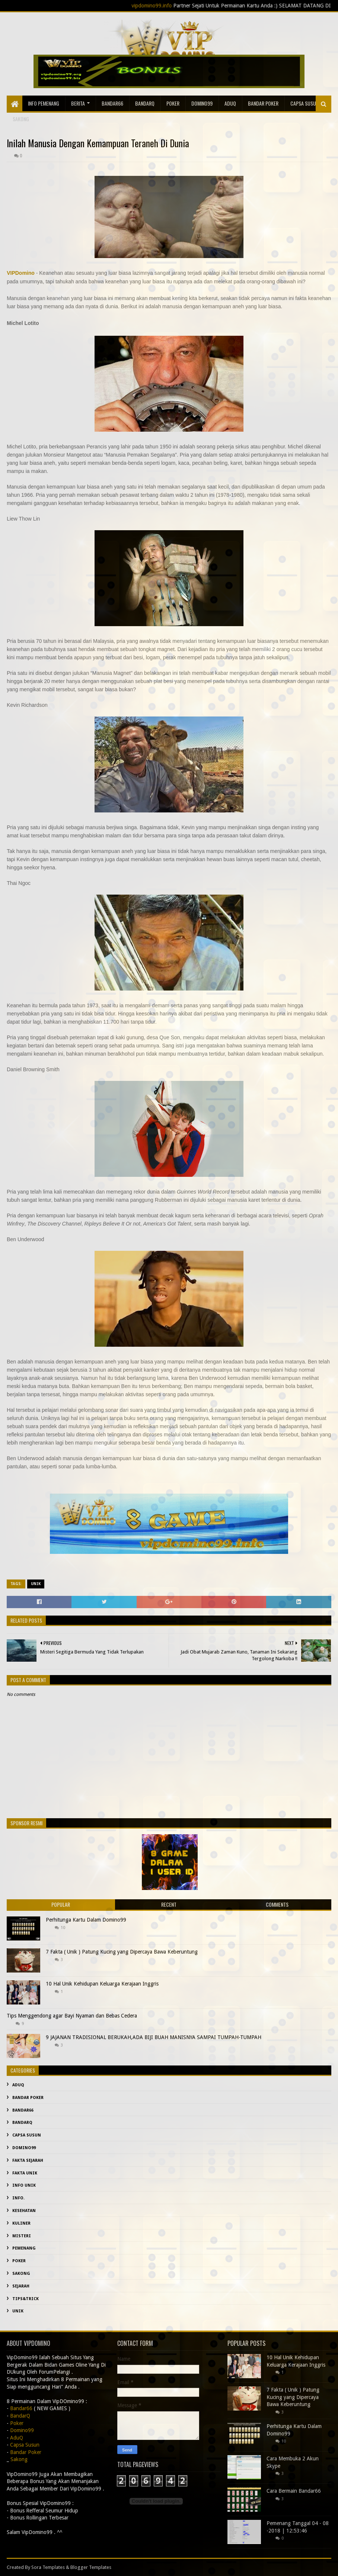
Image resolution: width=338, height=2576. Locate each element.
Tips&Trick (25, 2298)
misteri (21, 2236)
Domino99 (202, 103)
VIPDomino (21, 273)
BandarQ (144, 103)
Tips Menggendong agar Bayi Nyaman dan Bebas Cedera (72, 2016)
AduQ (230, 103)
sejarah (20, 2286)
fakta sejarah (27, 2160)
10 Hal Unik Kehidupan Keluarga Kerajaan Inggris (102, 1984)
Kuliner (21, 2223)
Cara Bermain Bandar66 (294, 2491)
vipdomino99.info (171, 6)
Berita (78, 103)
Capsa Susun (304, 103)
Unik (36, 1584)
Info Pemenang (43, 103)
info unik (24, 2185)
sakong (21, 119)
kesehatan (24, 2210)
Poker (172, 103)
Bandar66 (112, 103)
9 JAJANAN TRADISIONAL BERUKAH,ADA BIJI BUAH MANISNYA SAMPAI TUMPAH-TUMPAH (153, 2037)
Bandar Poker (263, 103)
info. (18, 2198)
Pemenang (24, 2248)
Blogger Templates (90, 2567)
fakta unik (24, 2173)
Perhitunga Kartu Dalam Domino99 (86, 1920)
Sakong (21, 2273)
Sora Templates (48, 2567)
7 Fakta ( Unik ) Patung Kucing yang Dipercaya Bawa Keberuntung (122, 1952)
